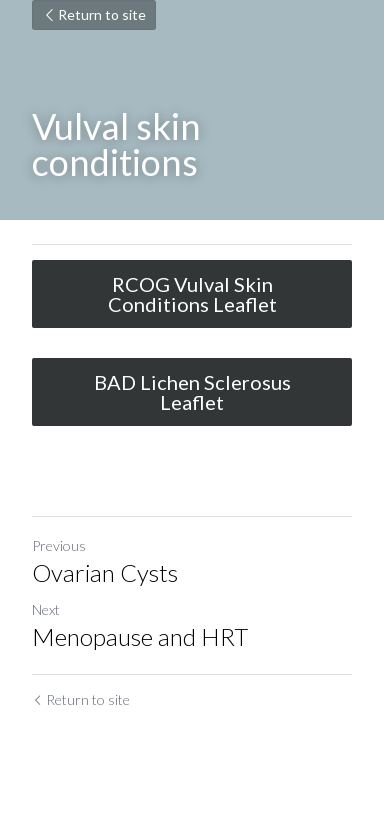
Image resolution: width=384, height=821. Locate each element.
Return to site (94, 14)
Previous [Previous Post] (59, 545)
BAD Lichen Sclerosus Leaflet (192, 392)
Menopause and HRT (140, 636)
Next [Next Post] (46, 609)
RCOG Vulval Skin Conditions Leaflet (192, 294)
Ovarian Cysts (105, 572)
